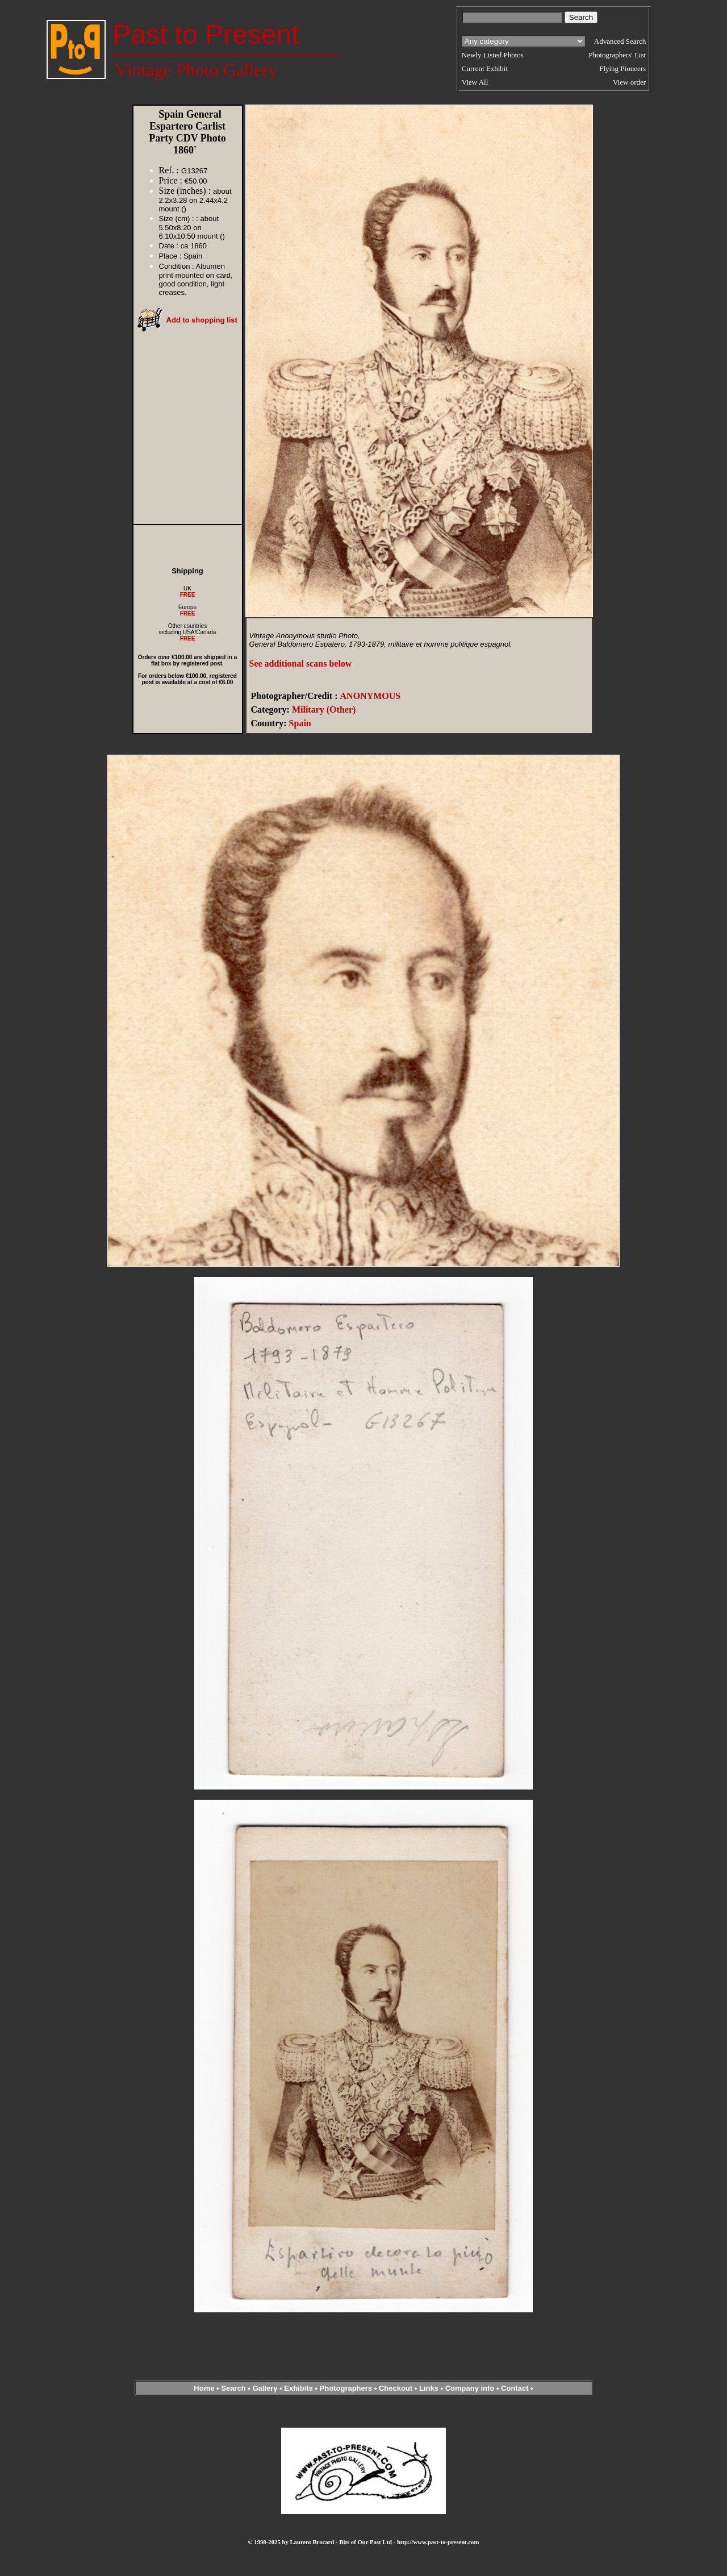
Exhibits (298, 2388)
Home (204, 2388)
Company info (470, 2388)
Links (428, 2388)
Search (233, 2388)
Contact (514, 2388)
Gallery (264, 2388)
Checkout (395, 2388)
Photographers (346, 2388)
